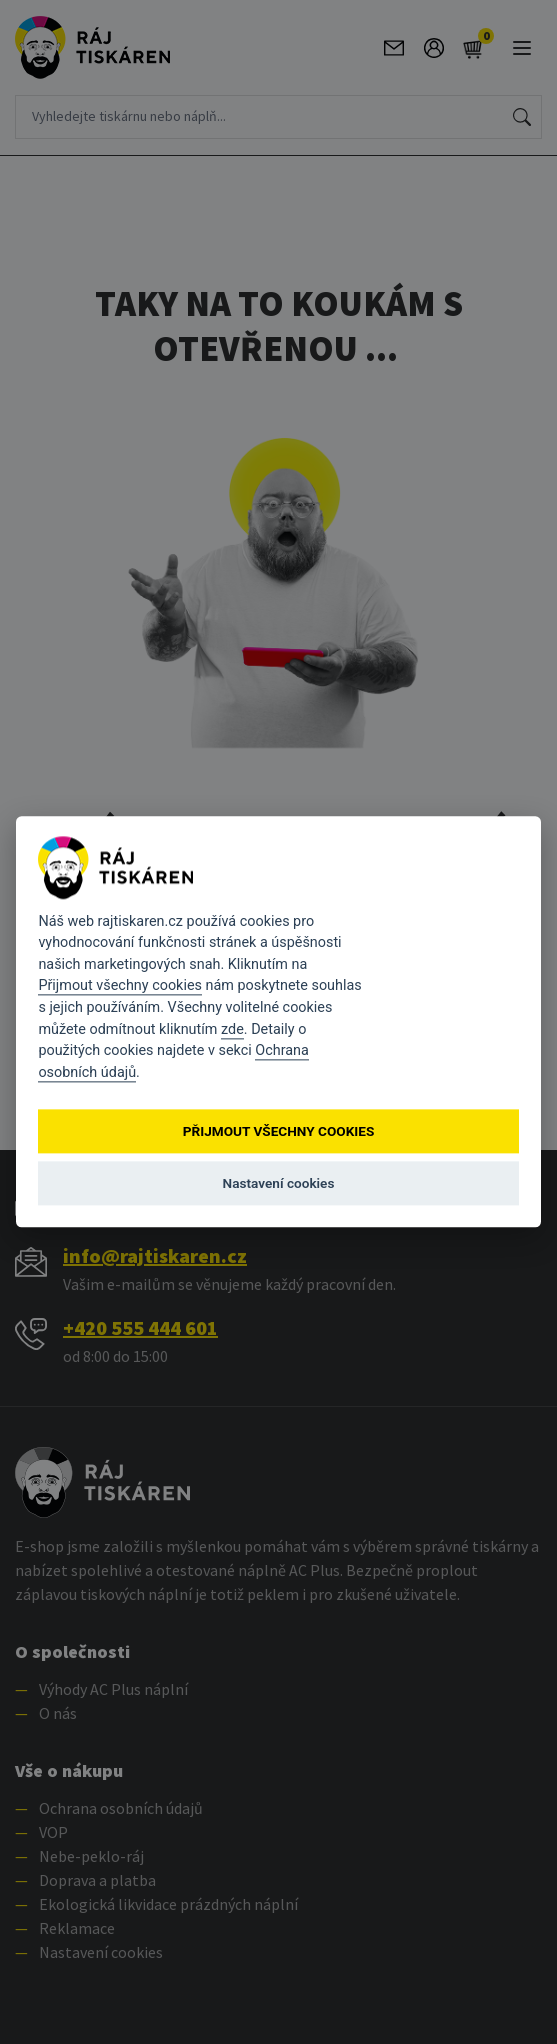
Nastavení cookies (279, 1183)
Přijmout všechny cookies (120, 986)
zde (232, 1029)
